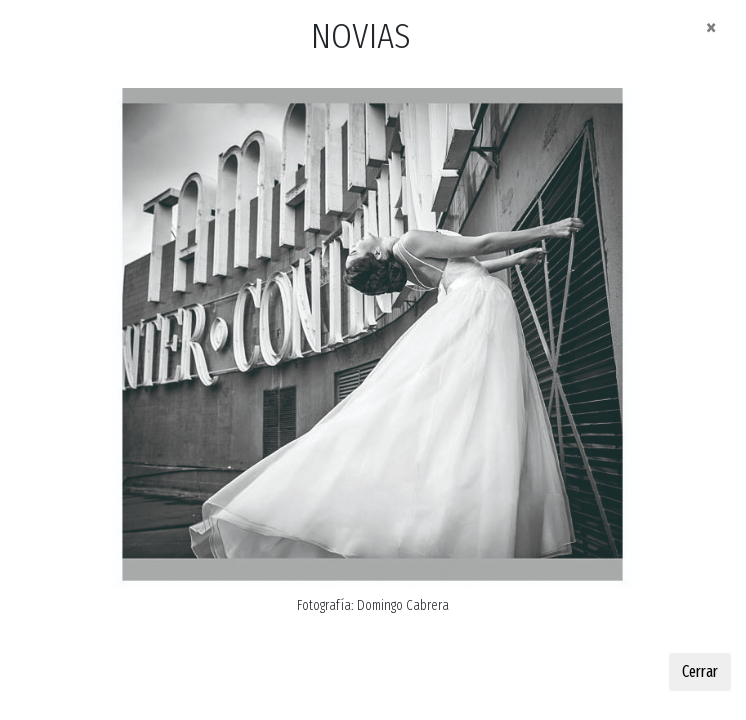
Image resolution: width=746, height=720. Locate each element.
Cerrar (700, 671)
